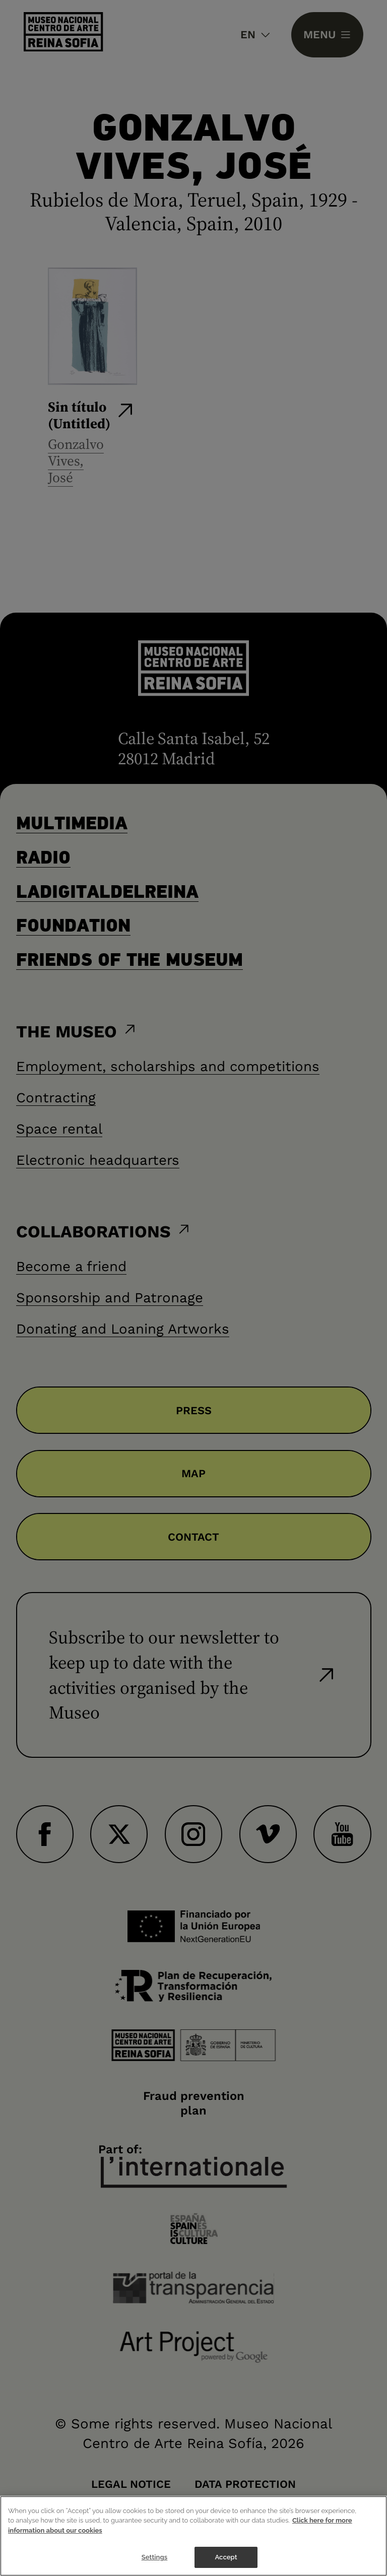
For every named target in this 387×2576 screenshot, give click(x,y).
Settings (155, 2557)
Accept (226, 2557)
